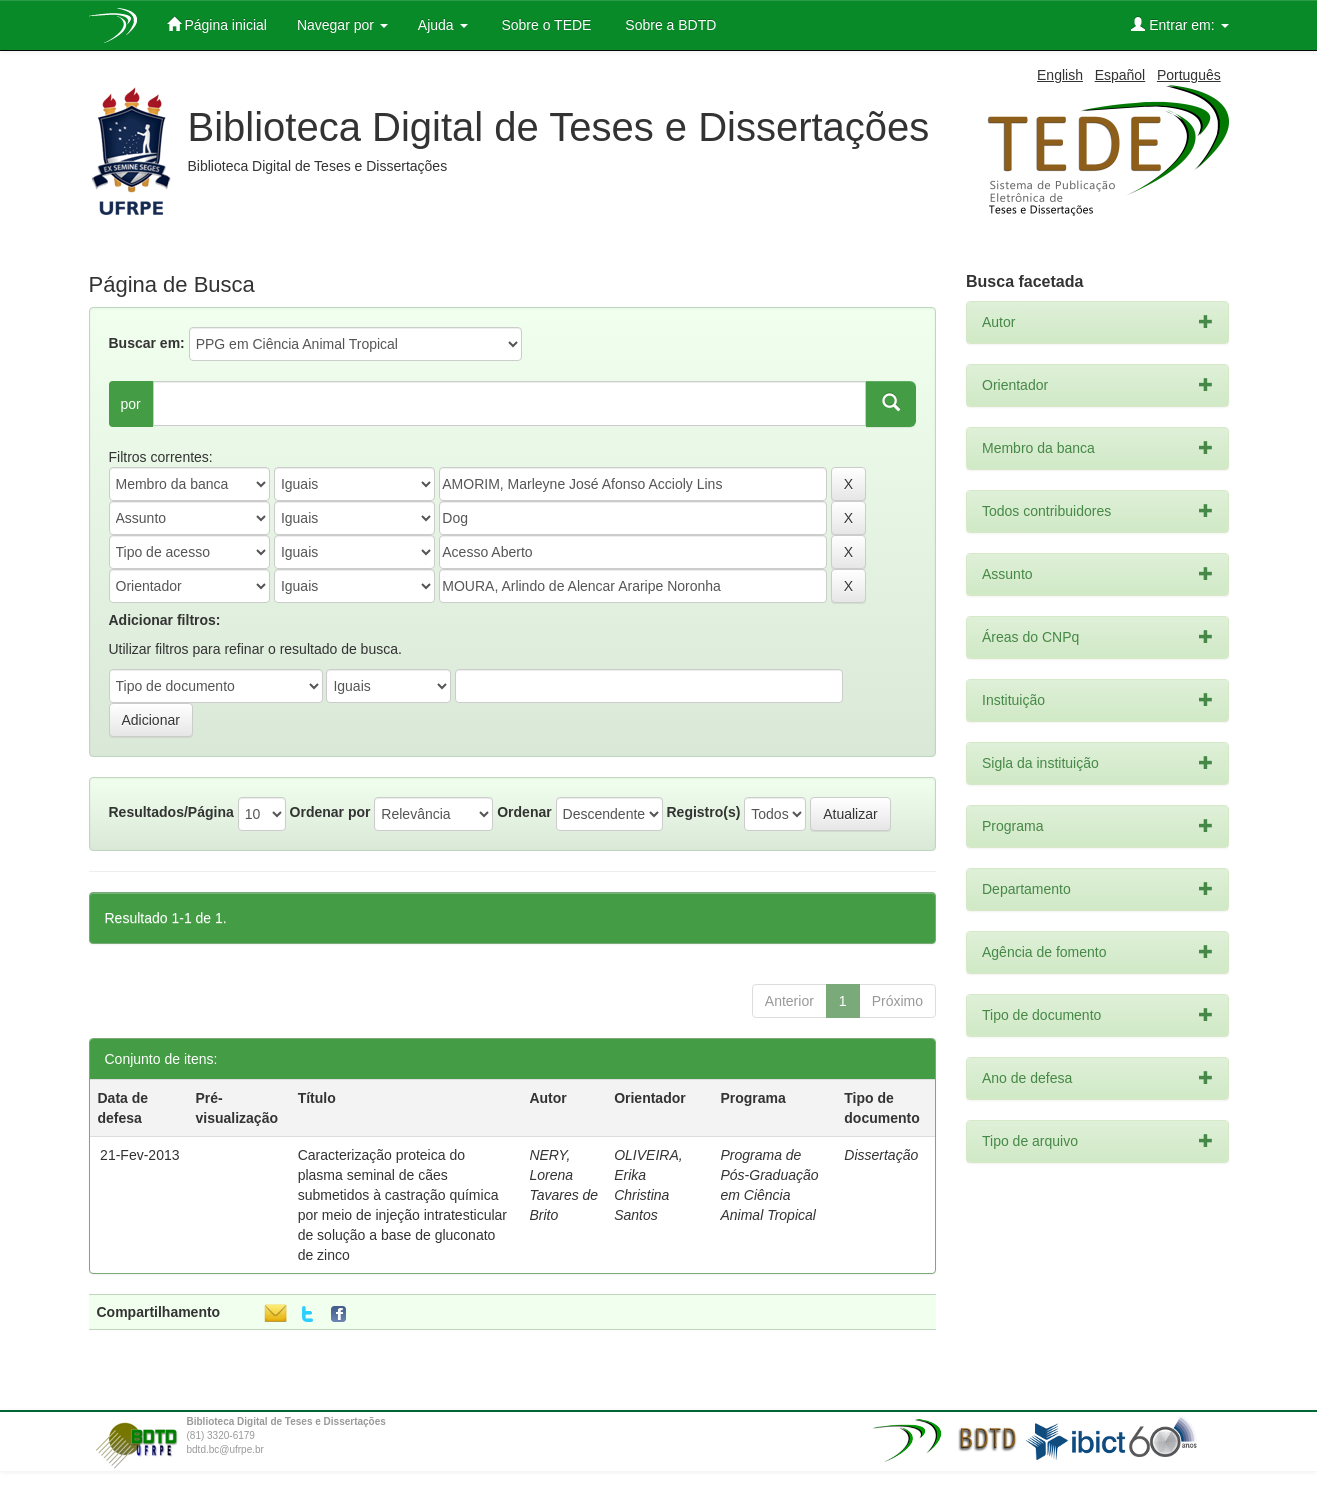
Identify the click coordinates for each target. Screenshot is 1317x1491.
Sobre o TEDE (545, 25)
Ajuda (443, 25)
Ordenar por (330, 812)
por (131, 404)
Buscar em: (147, 343)
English (1060, 75)
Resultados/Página (171, 812)
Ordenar (524, 812)
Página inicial (217, 24)
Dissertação (881, 1155)
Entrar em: (1179, 24)
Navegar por (342, 25)
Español (1120, 75)
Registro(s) (703, 812)
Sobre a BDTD (668, 25)
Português (1189, 75)
